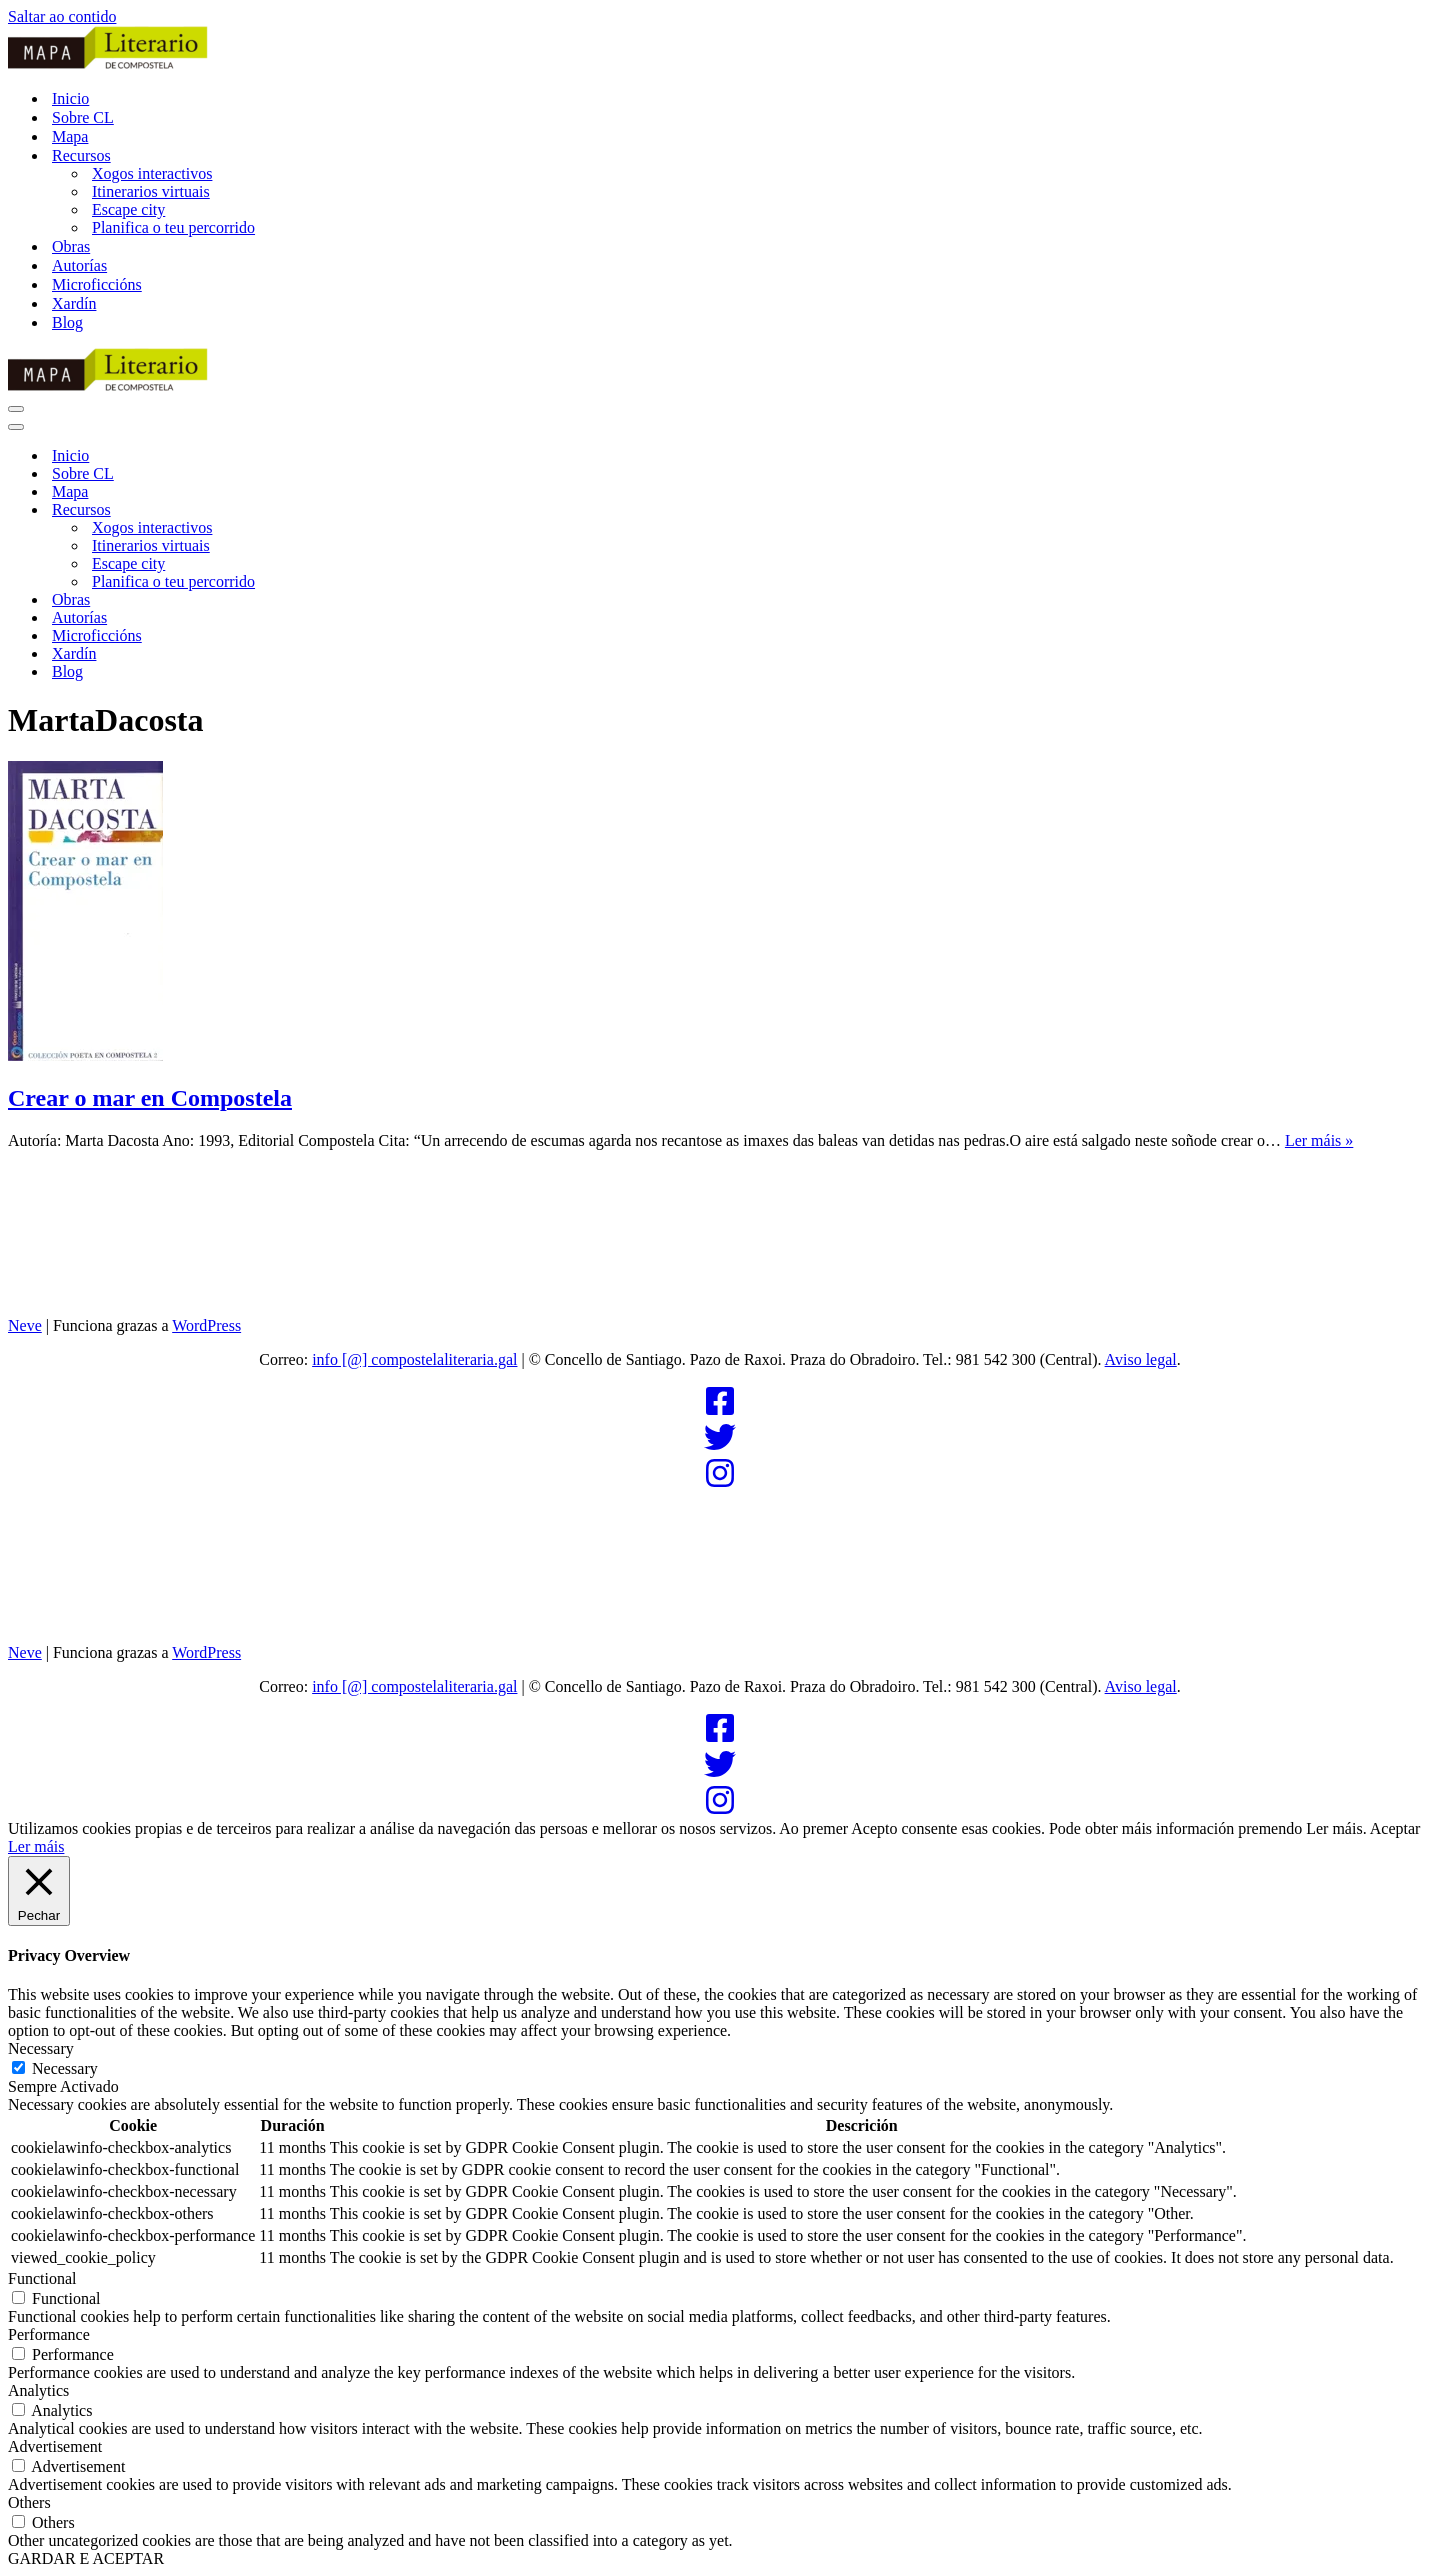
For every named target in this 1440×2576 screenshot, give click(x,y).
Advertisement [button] (55, 2446)
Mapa (70, 136)
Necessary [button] (41, 2048)
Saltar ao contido (62, 16)
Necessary (65, 2068)
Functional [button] (42, 2278)
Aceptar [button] (1395, 1828)
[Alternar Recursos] (358, 510)
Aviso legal (1141, 1359)
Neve (25, 1325)
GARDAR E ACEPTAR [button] (86, 2558)
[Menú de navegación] (16, 409)
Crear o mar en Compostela (150, 1098)
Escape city (128, 209)
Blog (67, 322)
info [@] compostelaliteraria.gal (414, 1359)
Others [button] (29, 2502)
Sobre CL (83, 117)
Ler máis (36, 1846)
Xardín (74, 303)
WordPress (206, 1325)
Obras (71, 246)
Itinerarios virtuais (151, 191)
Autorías (79, 265)
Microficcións (97, 284)
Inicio (70, 98)
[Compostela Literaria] (720, 49)
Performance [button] (49, 2334)
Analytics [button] (38, 2390)
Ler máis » (1319, 1140)
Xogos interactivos (152, 173)
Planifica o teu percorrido (173, 227)
